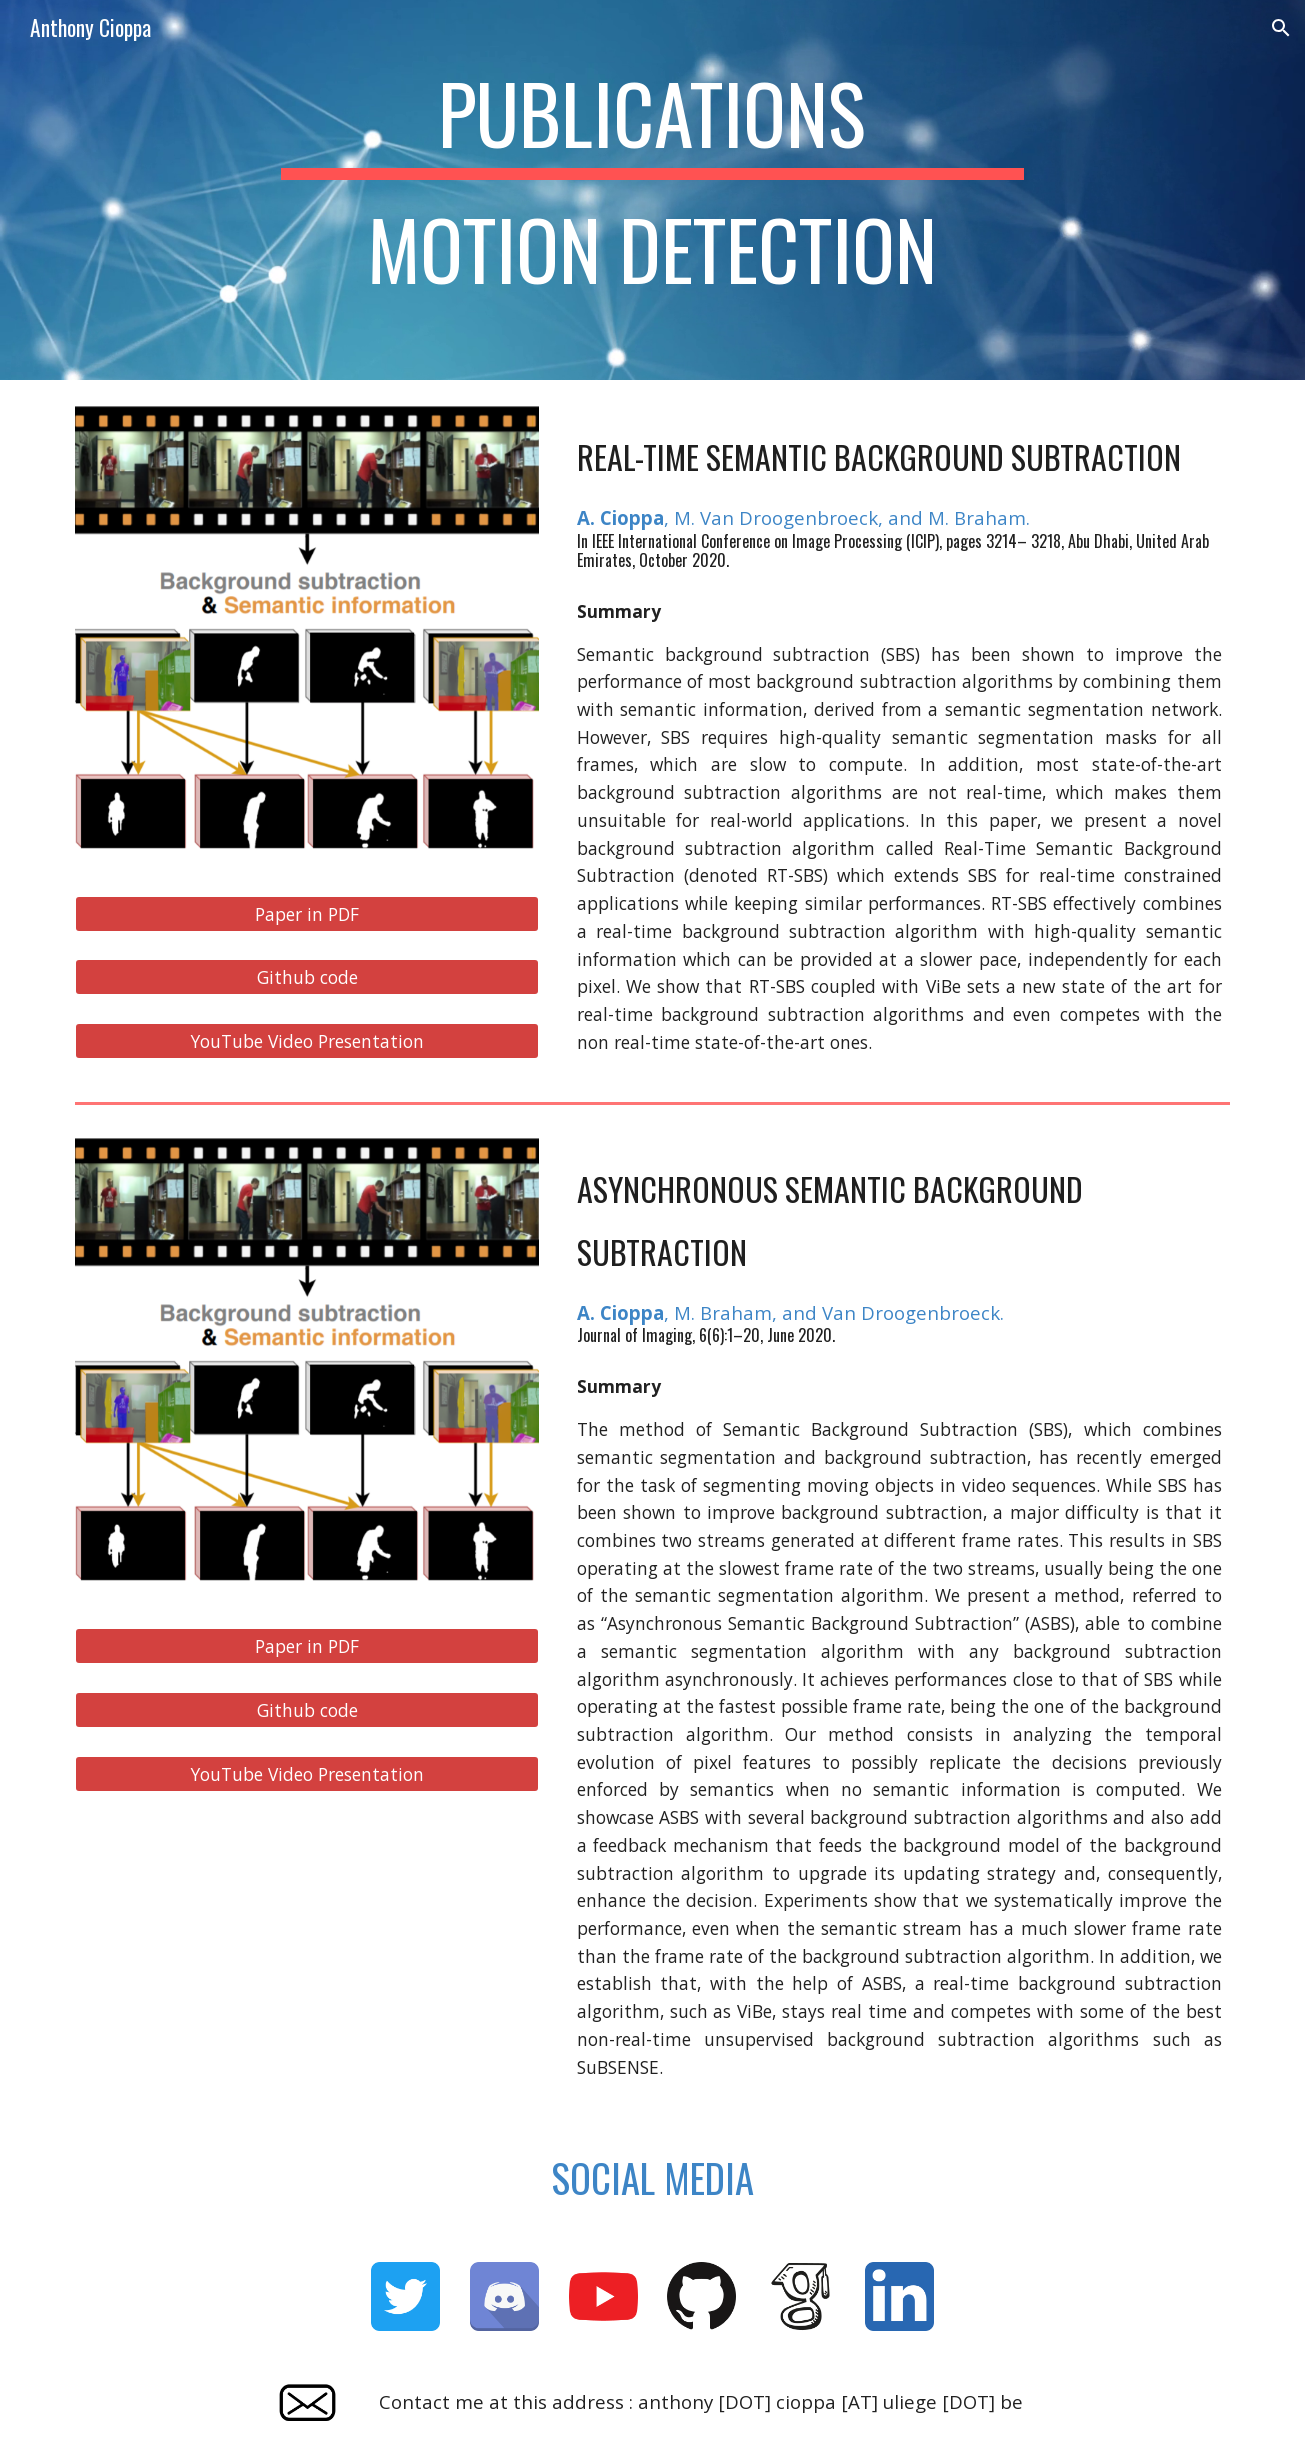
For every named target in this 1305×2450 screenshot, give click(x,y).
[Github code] (307, 977)
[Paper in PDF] (307, 913)
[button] (1281, 28)
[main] (653, 190)
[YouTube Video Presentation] (307, 1041)
